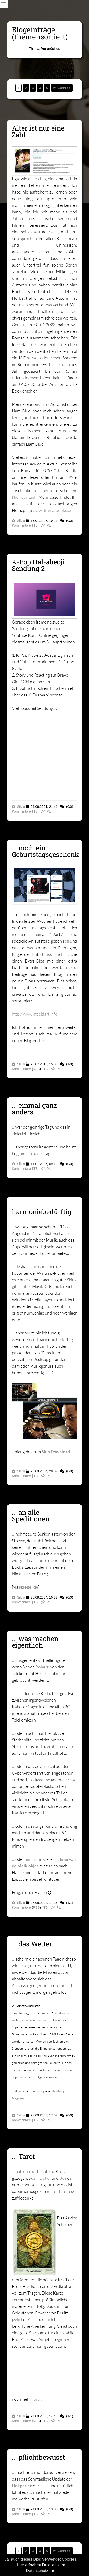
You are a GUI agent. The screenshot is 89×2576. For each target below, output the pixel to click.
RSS (36, 1069)
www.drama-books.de (52, 510)
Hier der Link (24, 497)
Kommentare (21, 525)
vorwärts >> (61, 88)
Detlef (45, 2178)
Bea (62, 2178)
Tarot (37, 2399)
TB (35, 525)
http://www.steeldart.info (34, 1014)
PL (46, 525)
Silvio (18, 521)
